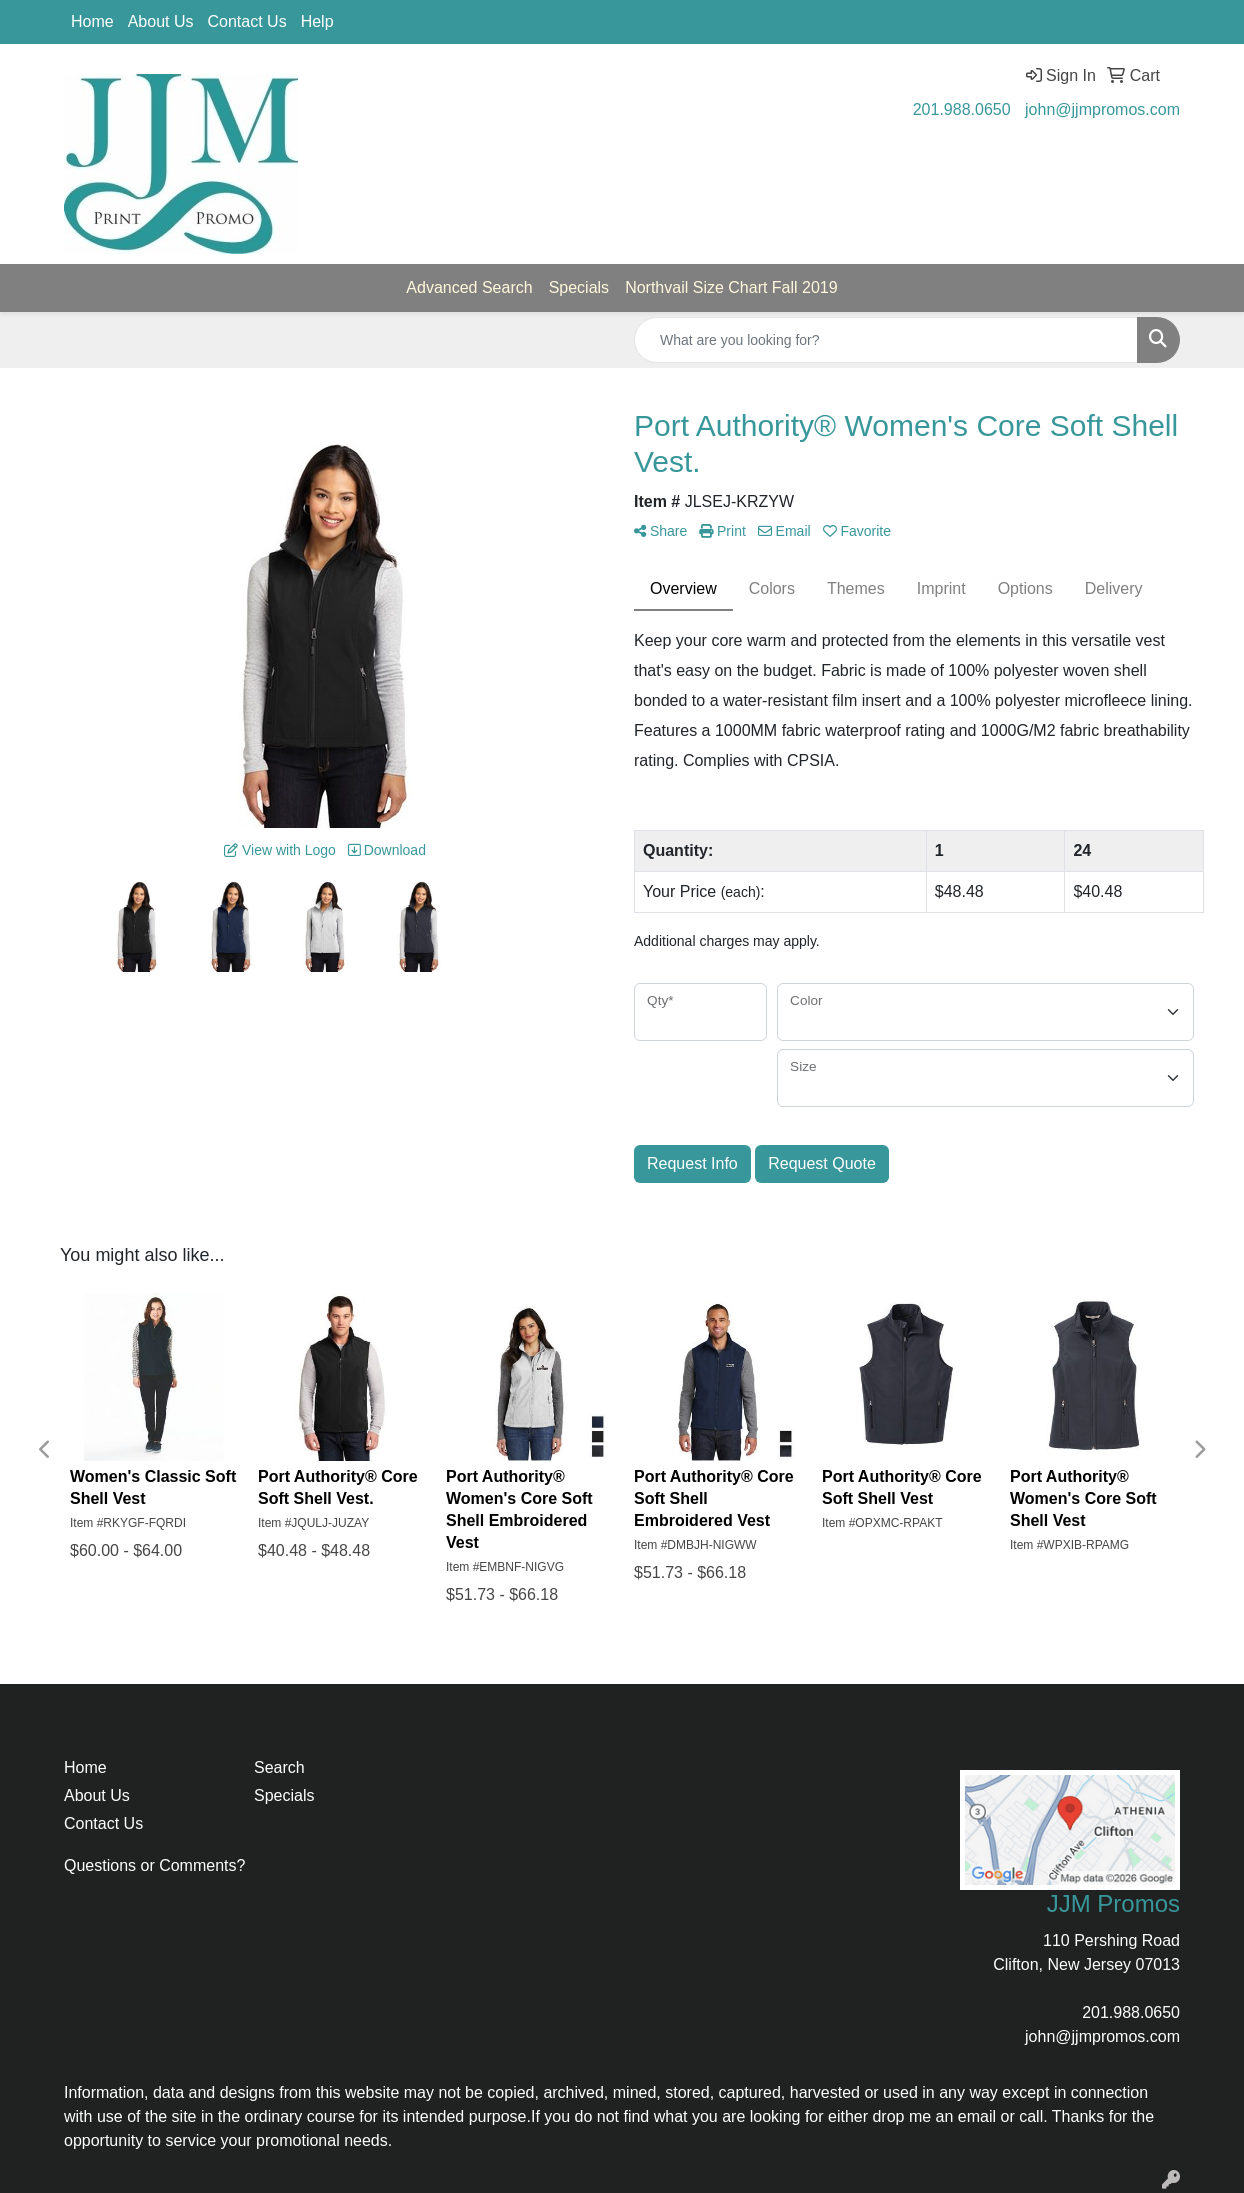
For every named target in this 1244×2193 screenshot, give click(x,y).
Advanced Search (469, 287)
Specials (579, 287)
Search (279, 1767)
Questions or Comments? (154, 1865)
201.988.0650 (962, 109)
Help (317, 21)
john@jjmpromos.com (1102, 109)
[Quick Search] (886, 340)
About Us (161, 21)
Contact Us (247, 21)
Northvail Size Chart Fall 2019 (731, 287)
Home (92, 21)
